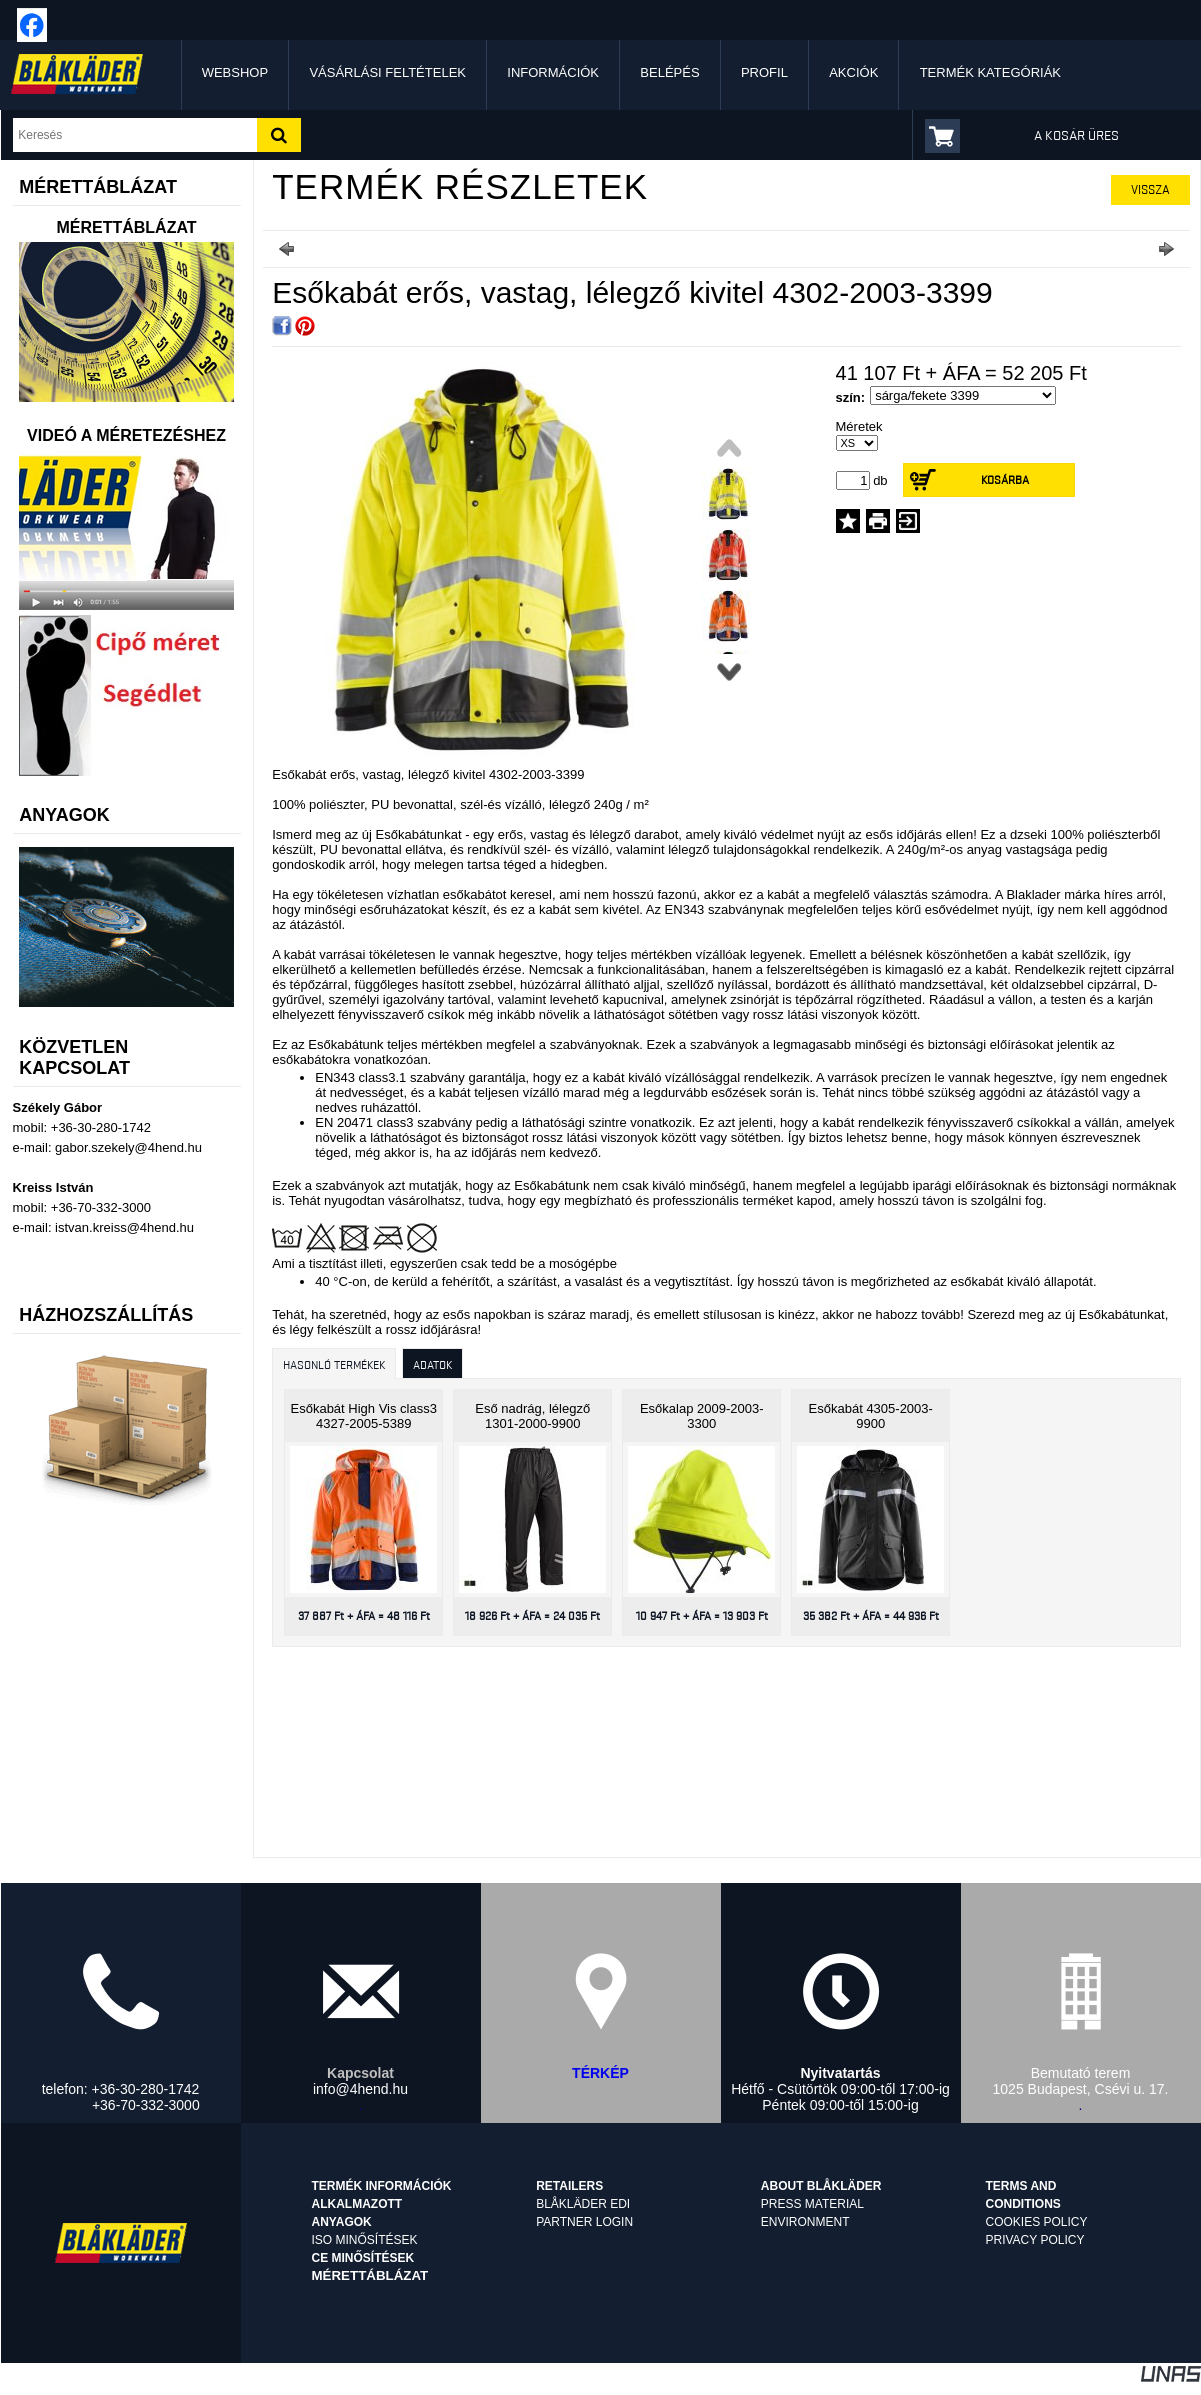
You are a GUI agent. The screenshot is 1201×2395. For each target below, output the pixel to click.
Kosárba (1005, 479)
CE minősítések (362, 2258)
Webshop (235, 72)
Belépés (669, 72)
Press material (812, 2204)
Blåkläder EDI (583, 2204)
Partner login (584, 2222)
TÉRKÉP (600, 2073)
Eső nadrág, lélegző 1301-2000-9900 (532, 1416)
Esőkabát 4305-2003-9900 (871, 1416)
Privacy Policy (1035, 2240)
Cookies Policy (1037, 2222)
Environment (805, 2222)
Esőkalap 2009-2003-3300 (702, 1416)
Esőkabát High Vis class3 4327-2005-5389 (364, 1416)
